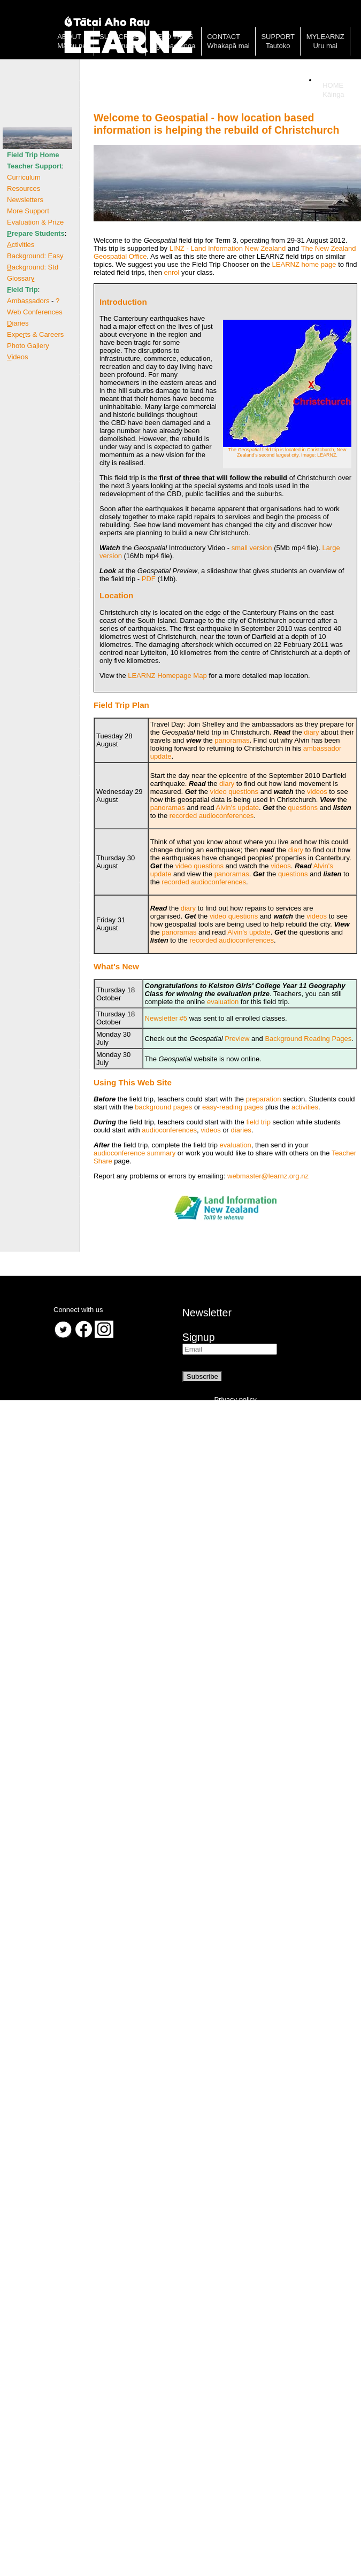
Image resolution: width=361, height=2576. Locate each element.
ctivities (20, 245)
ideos (17, 357)
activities (304, 1107)
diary (311, 732)
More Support (28, 211)
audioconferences (169, 1130)
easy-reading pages (232, 1107)
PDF (149, 579)
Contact (223, 37)
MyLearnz (325, 37)
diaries (241, 1130)
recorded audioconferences (212, 816)
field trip (258, 1122)
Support (278, 37)
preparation (263, 1099)
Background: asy (35, 256)
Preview (237, 1039)
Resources (23, 188)
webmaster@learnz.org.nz (268, 1176)
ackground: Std (32, 267)
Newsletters (25, 200)
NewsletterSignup (207, 1325)
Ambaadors (28, 301)
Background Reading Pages (308, 1039)
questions (303, 808)
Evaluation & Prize (35, 222)
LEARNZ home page (304, 264)
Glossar (20, 278)
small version (252, 548)
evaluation (223, 1002)
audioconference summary (134, 1153)
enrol (172, 272)
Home (332, 85)
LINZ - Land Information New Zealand (228, 248)
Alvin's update (237, 808)
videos (317, 792)
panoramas (231, 740)
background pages (163, 1107)
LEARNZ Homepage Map (167, 676)
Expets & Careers (35, 334)
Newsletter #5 (166, 1018)
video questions (234, 792)
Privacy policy (235, 1399)
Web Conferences (35, 312)
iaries (17, 323)
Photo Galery (28, 346)
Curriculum (24, 177)
